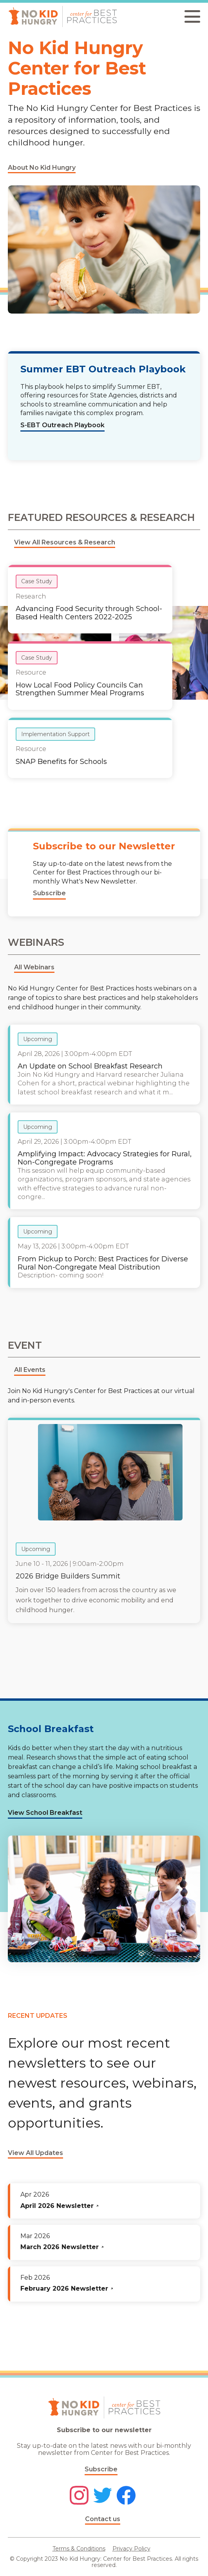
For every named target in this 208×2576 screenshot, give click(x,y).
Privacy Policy (131, 2548)
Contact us (102, 2519)
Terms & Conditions (78, 2548)
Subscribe (101, 2469)
